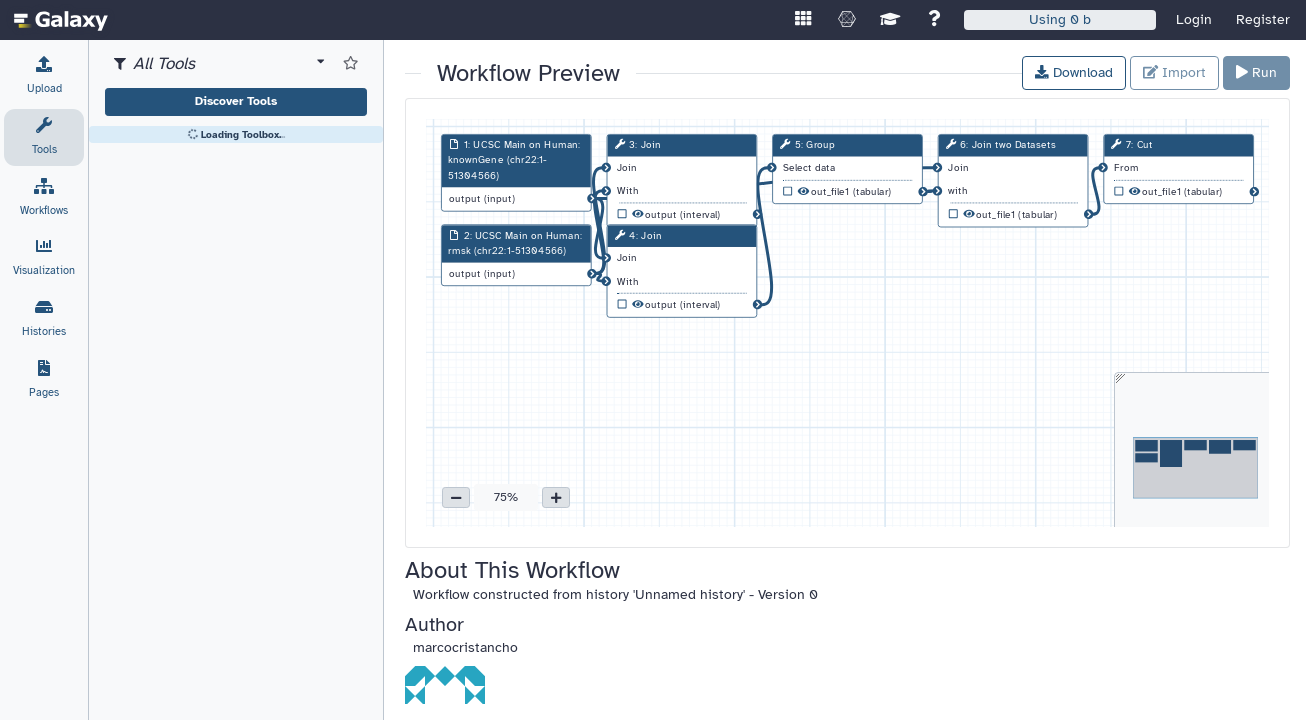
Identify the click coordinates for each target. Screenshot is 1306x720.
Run (1256, 72)
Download (1074, 72)
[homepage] (61, 20)
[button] (456, 498)
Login (1194, 19)
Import (1174, 72)
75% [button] (506, 497)
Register (1263, 19)
